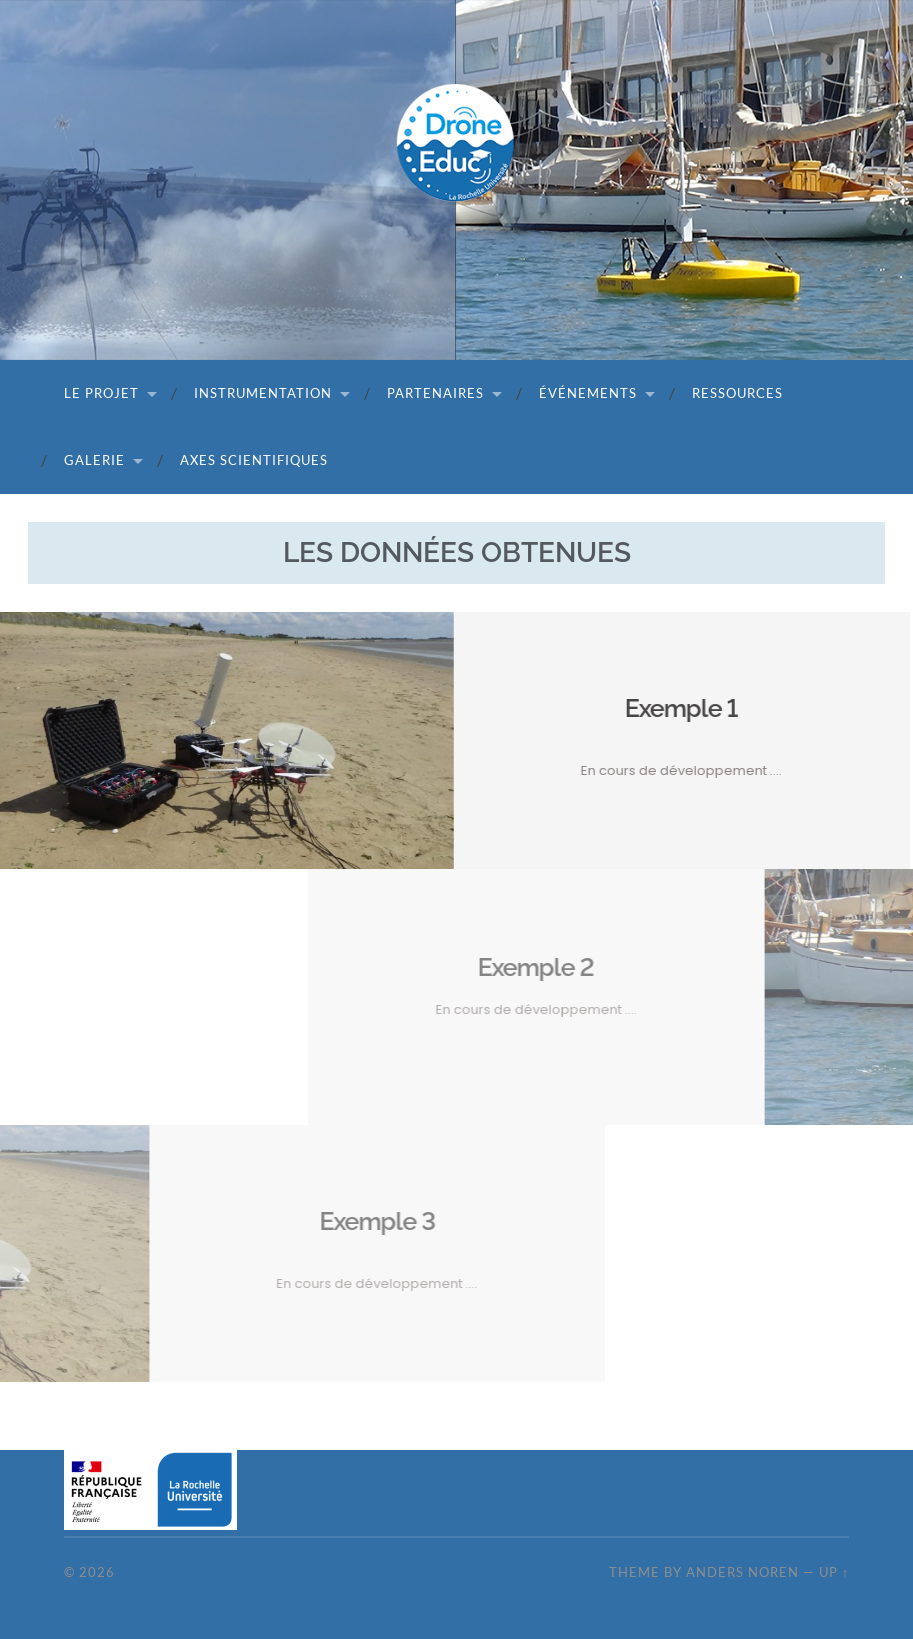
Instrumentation (263, 393)
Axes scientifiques (254, 460)
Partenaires (435, 393)
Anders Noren (742, 1572)
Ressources (737, 393)
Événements (588, 393)
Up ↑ (834, 1572)
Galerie (94, 460)
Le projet (101, 393)
